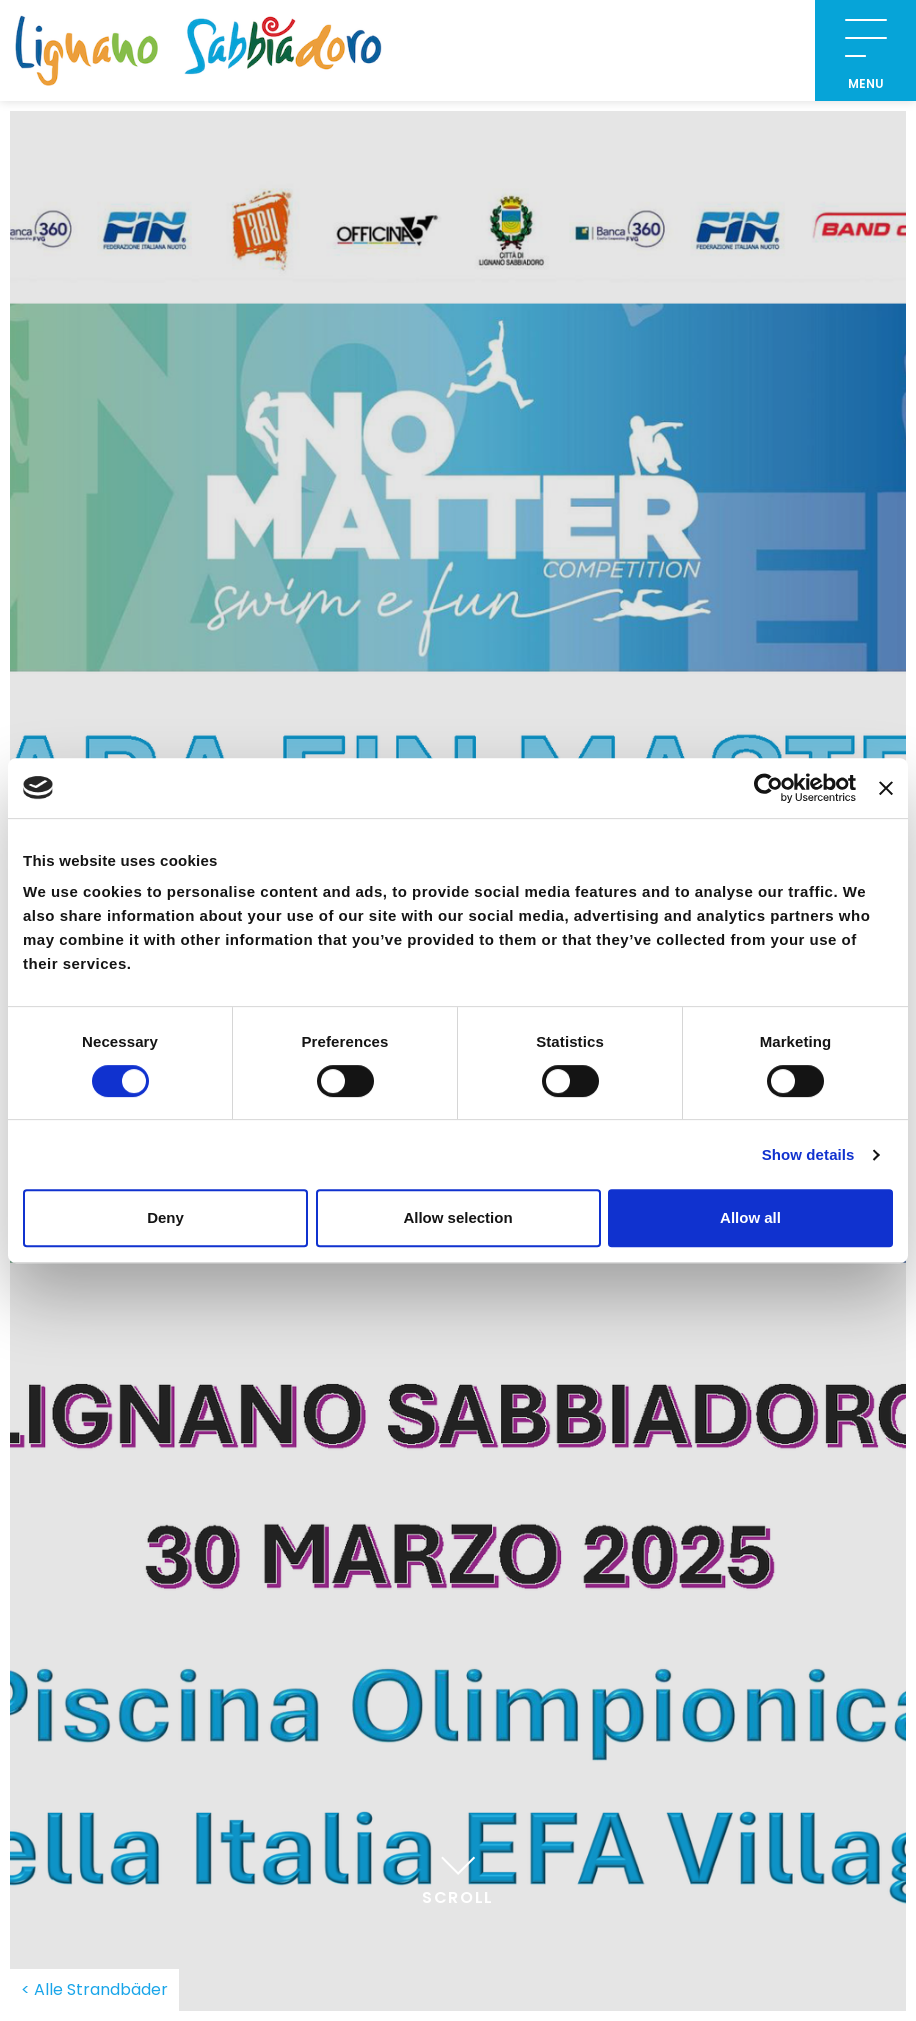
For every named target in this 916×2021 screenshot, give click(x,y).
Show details (808, 1154)
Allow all (750, 1217)
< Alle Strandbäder (94, 1989)
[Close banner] (886, 788)
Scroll (458, 1877)
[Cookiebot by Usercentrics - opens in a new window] (768, 788)
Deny (165, 1217)
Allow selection (457, 1217)
